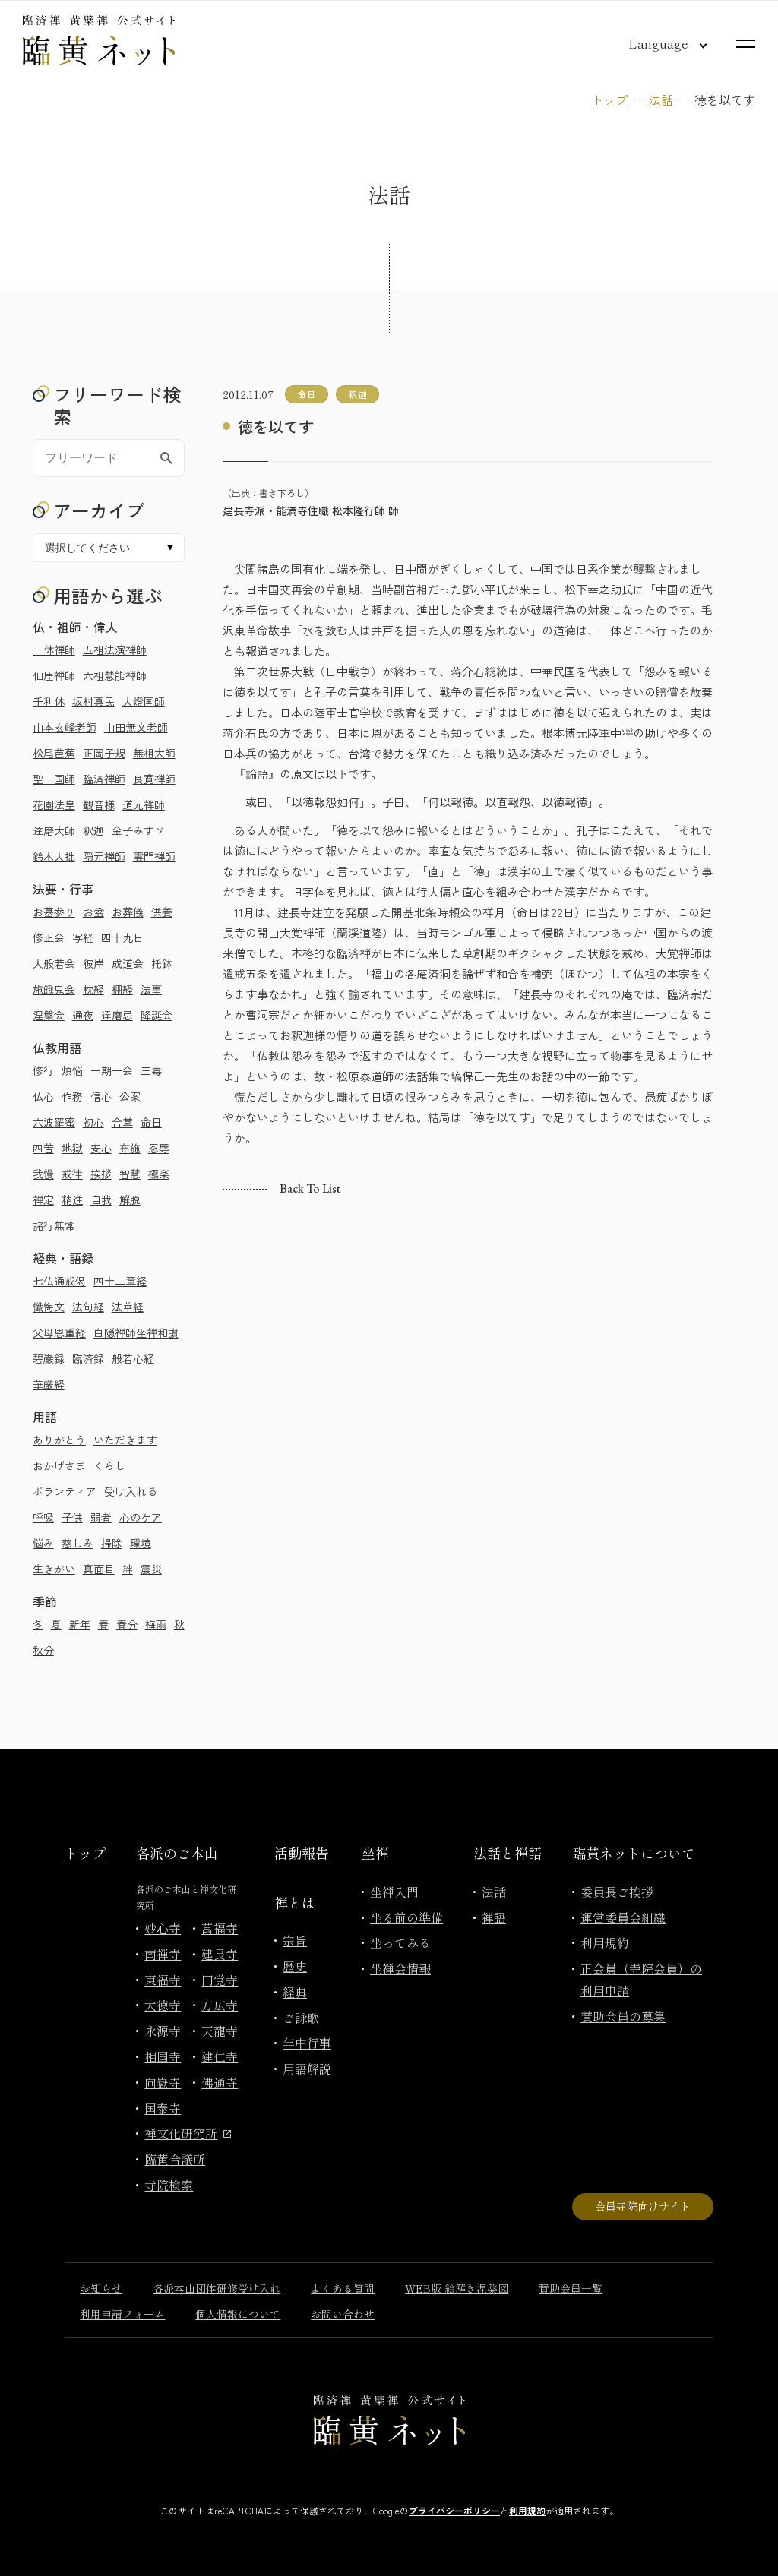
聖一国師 (54, 778)
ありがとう (59, 1439)
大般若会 (54, 963)
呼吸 (43, 1517)
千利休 (49, 701)
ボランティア (64, 1491)
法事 (151, 989)
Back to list (310, 1188)
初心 (93, 1122)
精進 (72, 1199)
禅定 (43, 1199)
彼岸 (93, 963)
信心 (101, 1096)
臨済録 (88, 1358)
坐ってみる (400, 1942)
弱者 (101, 1517)
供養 (161, 911)
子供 (72, 1517)
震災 (151, 1568)
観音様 (99, 804)
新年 (79, 1624)
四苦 (43, 1147)
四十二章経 (120, 1280)
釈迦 (93, 830)
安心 (101, 1147)
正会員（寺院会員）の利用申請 (641, 1979)
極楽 (158, 1173)
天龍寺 (219, 2030)
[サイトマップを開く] (745, 44)
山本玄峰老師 (64, 727)
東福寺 (162, 1980)
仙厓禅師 (54, 675)
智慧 (130, 1173)
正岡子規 (104, 752)
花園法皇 (54, 804)
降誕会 (156, 1014)
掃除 (111, 1542)
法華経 (128, 1306)
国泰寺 (162, 2108)
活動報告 (301, 1853)
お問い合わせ (343, 2314)
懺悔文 (49, 1306)
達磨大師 (54, 830)
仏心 (43, 1096)
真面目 (99, 1568)
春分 (127, 1624)
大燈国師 (143, 701)
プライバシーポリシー (454, 2510)
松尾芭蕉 (54, 752)
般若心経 (133, 1358)
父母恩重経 (59, 1332)
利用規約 (604, 1942)
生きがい (54, 1568)
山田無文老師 (136, 727)
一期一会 (111, 1070)
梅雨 (155, 1624)
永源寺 (162, 2030)
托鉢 (161, 963)
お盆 (93, 911)
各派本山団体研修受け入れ (216, 2288)
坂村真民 (93, 701)
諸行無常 (54, 1225)
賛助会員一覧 (570, 2288)
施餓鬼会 (54, 989)
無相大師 (154, 752)
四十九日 (122, 937)
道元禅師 (143, 804)
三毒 (151, 1070)
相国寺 (162, 2056)
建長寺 (219, 1954)
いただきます (125, 1439)
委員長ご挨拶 (616, 1891)
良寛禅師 (154, 778)
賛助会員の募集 (623, 2016)
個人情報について (237, 2314)
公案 (130, 1096)
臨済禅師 (104, 778)
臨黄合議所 (174, 2159)
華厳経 (49, 1384)
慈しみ (77, 1542)
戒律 (72, 1173)
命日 (151, 1122)
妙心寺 (162, 1928)
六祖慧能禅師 (115, 675)
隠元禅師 (104, 856)
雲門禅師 (154, 856)
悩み (43, 1542)
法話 (661, 99)
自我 (101, 1199)
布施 (130, 1147)
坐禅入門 (394, 1891)
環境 (140, 1542)
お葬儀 (128, 911)
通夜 (82, 1014)
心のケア (140, 1517)
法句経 (88, 1306)
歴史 (295, 1966)
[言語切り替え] (656, 43)
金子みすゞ (138, 830)
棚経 (122, 989)
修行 (43, 1070)
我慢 (43, 1173)
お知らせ (101, 2288)
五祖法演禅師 (115, 649)
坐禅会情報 (400, 1968)
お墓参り (54, 911)
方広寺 (219, 2005)
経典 (295, 1992)
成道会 (128, 963)
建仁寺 (219, 2056)
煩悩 (72, 1070)
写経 (82, 937)
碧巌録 (49, 1358)
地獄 (72, 1147)
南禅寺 (162, 1954)
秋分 (43, 1650)
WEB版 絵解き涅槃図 (456, 2288)
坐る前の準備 (406, 1917)
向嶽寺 (162, 2082)
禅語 (494, 1917)
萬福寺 (219, 1928)
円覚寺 (219, 1980)
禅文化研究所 (187, 2133)
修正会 (49, 937)
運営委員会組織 (623, 1917)
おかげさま (59, 1465)
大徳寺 (162, 2005)
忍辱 (158, 1147)
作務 (72, 1096)
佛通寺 (219, 2082)
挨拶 (101, 1173)
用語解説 (307, 2068)
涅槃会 (49, 1014)
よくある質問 (343, 2288)
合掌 (122, 1122)
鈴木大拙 (54, 856)
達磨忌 (117, 1014)
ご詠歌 (301, 2018)
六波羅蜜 (54, 1122)
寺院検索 (168, 2185)
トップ (609, 99)
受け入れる (130, 1491)
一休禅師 (54, 649)
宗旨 (295, 1940)
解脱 (130, 1199)
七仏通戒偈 (59, 1280)
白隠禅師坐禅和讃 (136, 1332)
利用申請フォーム (122, 2314)
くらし (109, 1465)
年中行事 (307, 2043)
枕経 (93, 989)
